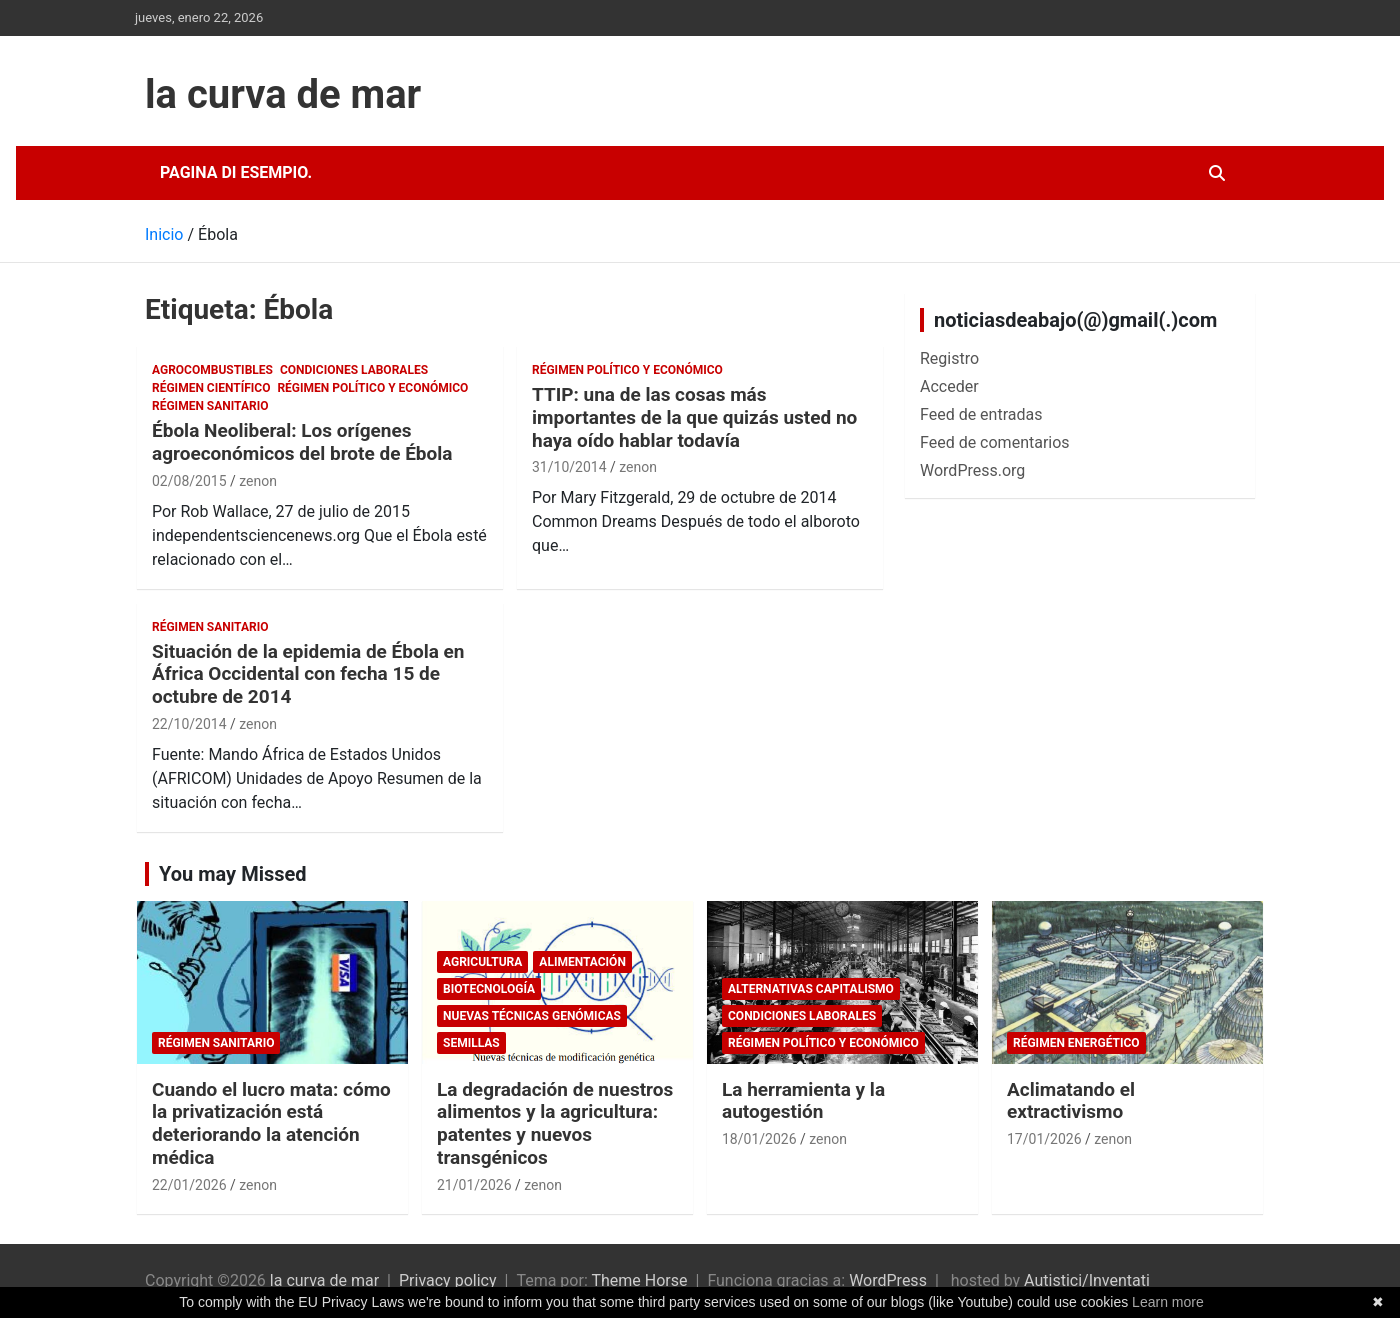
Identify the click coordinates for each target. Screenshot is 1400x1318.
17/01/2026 (1044, 1139)
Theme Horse (639, 1280)
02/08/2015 (189, 481)
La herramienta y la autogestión (803, 1101)
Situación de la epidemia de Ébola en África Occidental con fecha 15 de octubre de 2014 (308, 674)
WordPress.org (972, 470)
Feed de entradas (981, 414)
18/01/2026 (759, 1139)
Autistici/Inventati (1087, 1280)
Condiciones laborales (354, 370)
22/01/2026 (189, 1185)
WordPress (888, 1280)
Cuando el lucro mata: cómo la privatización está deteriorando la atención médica (271, 1123)
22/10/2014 (189, 724)
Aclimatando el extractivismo (1071, 1101)
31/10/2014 (569, 467)
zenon (258, 481)
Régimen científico (211, 388)
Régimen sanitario (210, 406)
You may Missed (233, 874)
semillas (471, 1043)
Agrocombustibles (212, 370)
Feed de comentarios (995, 442)
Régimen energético (1076, 1043)
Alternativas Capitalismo (811, 989)
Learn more (1168, 1302)
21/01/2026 (474, 1185)
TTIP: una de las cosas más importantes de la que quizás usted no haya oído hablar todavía (694, 417)
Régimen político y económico (372, 388)
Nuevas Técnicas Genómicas (532, 1016)
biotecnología (489, 989)
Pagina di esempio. (236, 172)
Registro (949, 358)
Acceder (949, 386)
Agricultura (482, 962)
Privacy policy (448, 1280)
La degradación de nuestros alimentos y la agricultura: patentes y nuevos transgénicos (555, 1123)
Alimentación (582, 962)
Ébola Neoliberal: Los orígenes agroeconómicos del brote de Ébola (302, 442)
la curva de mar (283, 94)
